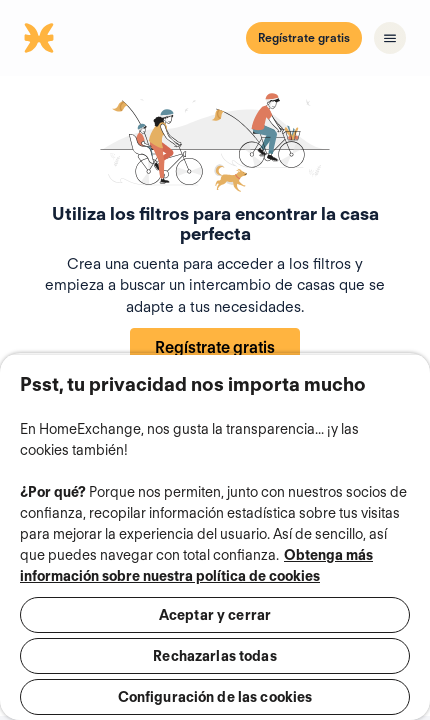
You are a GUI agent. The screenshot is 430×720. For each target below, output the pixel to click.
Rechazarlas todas (214, 656)
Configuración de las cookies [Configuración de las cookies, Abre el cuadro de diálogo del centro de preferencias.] (215, 697)
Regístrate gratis (304, 37)
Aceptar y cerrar (215, 615)
